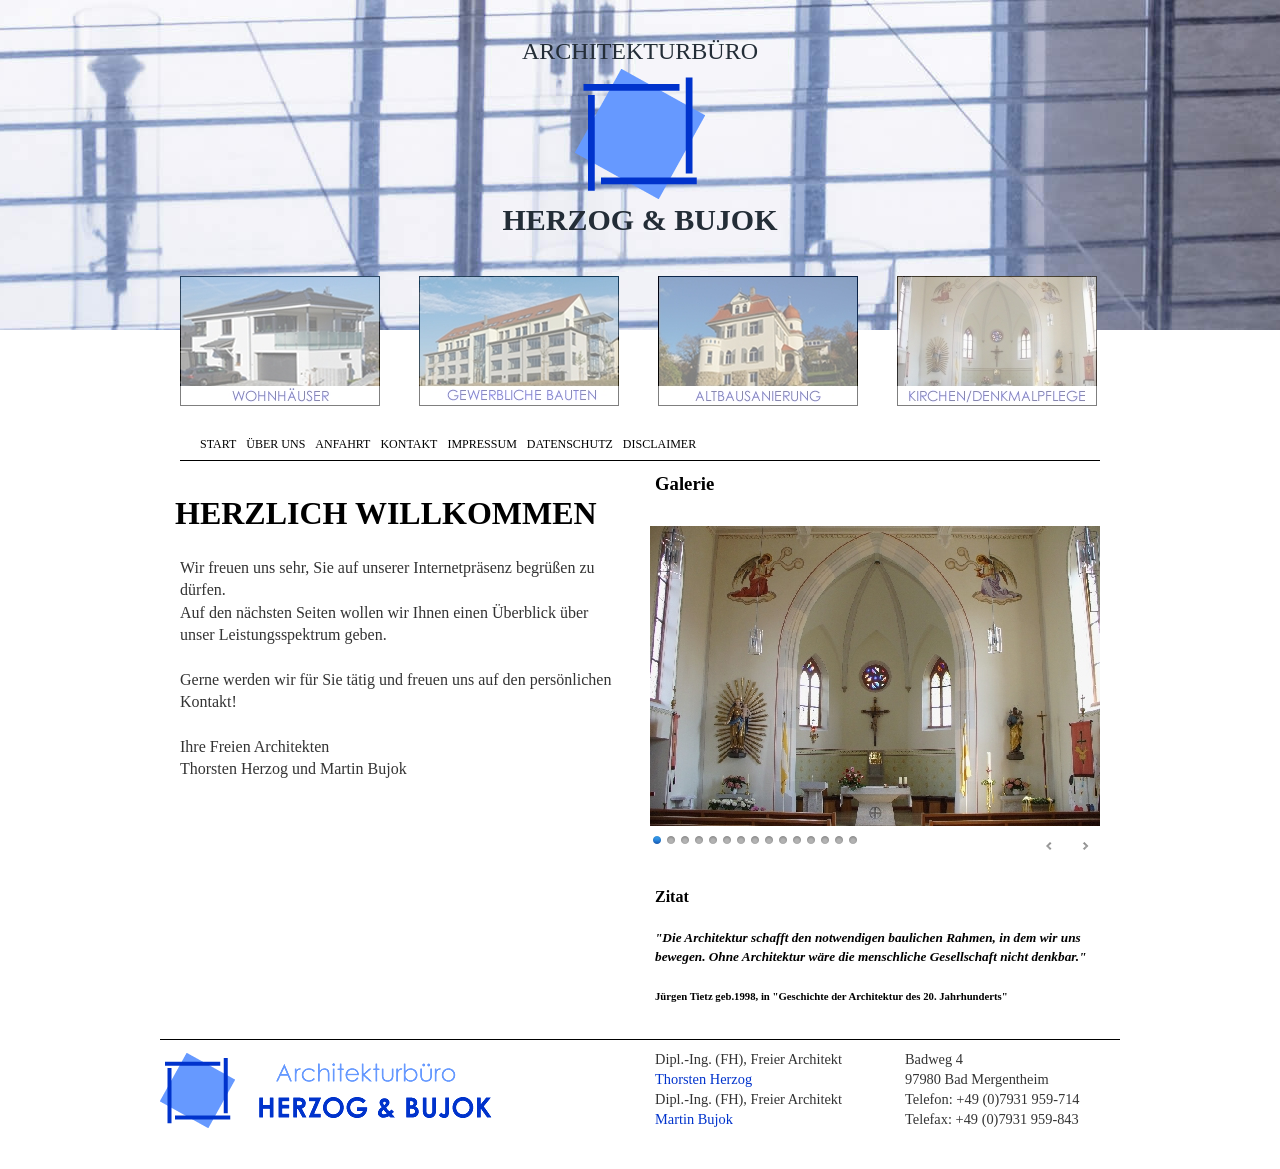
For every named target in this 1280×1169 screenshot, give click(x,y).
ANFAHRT (342, 444)
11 (797, 841)
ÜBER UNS (275, 444)
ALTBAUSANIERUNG (760, 341)
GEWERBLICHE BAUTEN (521, 341)
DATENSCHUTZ (570, 444)
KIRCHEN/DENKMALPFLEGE (999, 341)
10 (783, 841)
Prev (1050, 847)
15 (853, 841)
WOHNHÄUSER (282, 341)
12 (811, 841)
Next (1085, 847)
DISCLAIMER (659, 444)
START (218, 444)
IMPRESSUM (481, 444)
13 (825, 841)
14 (839, 841)
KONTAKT (408, 444)
